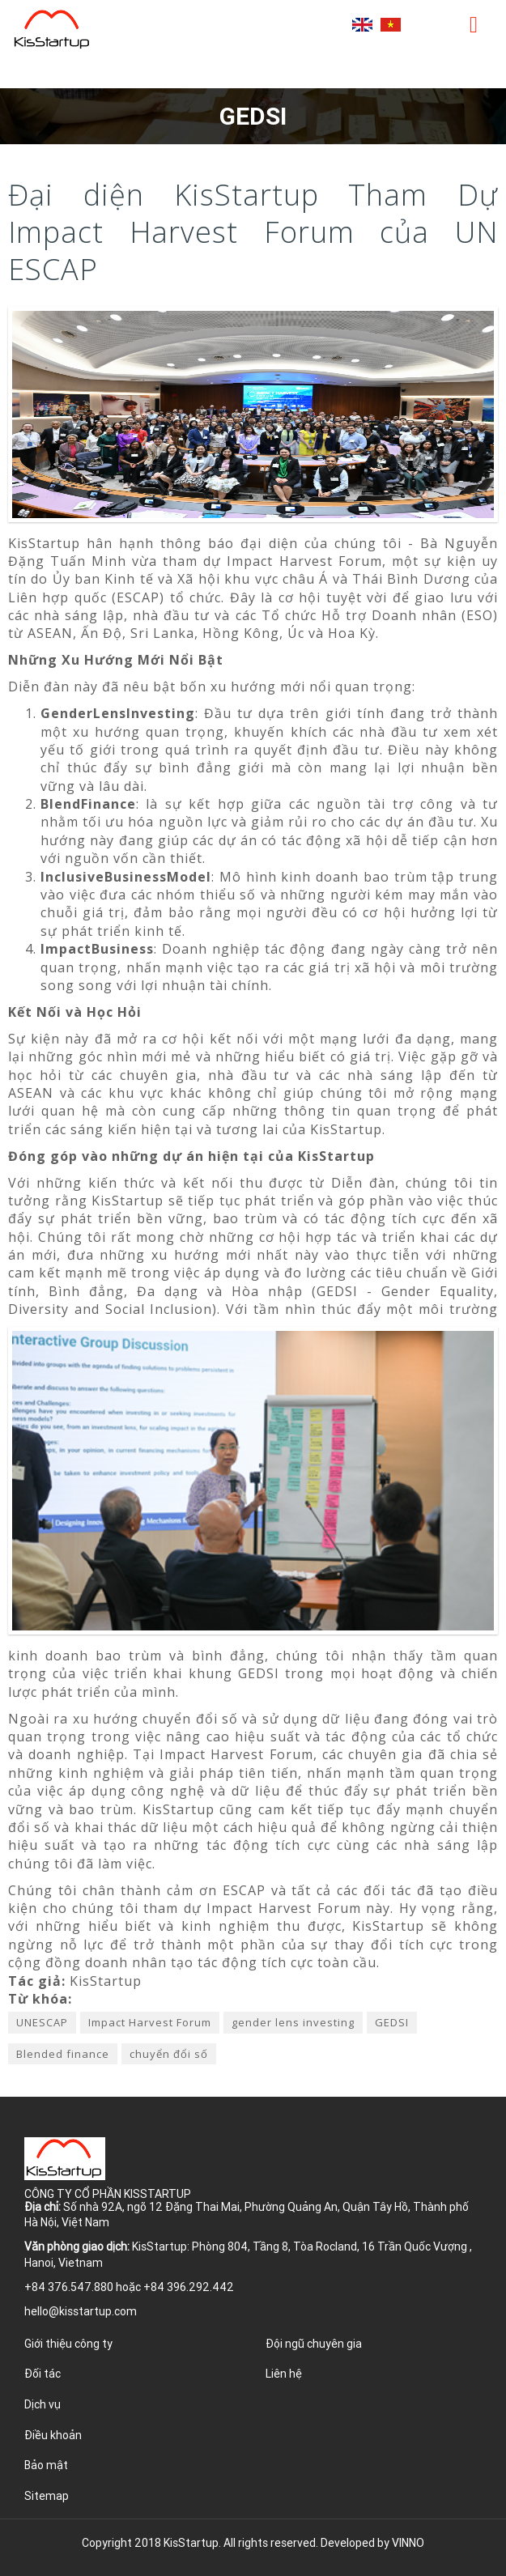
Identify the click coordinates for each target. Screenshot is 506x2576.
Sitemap (46, 2496)
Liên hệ (284, 2373)
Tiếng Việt (391, 25)
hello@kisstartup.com (80, 2311)
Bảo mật (46, 2465)
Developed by (372, 2543)
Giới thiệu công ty (68, 2343)
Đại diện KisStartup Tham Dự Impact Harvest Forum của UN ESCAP (253, 232)
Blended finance (62, 2054)
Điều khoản (53, 2435)
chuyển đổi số (169, 2054)
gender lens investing (293, 2022)
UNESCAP (42, 2022)
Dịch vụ (42, 2404)
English (362, 25)
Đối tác (42, 2373)
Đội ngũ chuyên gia (314, 2343)
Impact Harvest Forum (149, 2022)
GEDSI (392, 2022)
